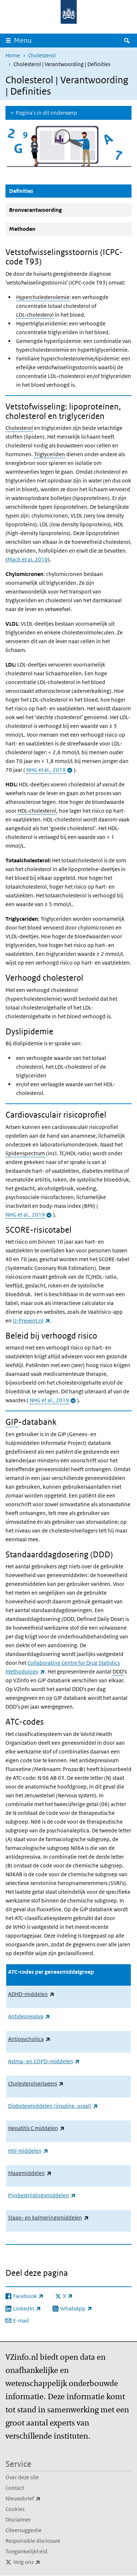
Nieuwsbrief (39, 2498)
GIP (11, 1422)
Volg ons (42, 2562)
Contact (14, 2487)
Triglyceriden (49, 454)
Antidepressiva (29, 2016)
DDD (118, 1671)
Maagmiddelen (30, 2172)
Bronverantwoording (35, 209)
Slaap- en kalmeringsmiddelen (48, 2217)
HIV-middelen (28, 2150)
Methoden (22, 228)
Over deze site (22, 2477)
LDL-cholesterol (35, 314)
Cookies (14, 2509)
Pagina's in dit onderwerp (46, 112)
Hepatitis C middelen (36, 2128)
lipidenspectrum (25, 1153)
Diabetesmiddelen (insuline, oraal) (53, 2105)
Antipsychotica (29, 2038)
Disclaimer (18, 2519)
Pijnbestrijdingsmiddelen (42, 2195)
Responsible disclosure (32, 2540)
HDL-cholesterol (37, 810)
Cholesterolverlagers (36, 2083)
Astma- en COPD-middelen (44, 2061)
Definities (38, 190)
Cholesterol (42, 55)
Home (12, 55)
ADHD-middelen (31, 1994)
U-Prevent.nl (31, 1320)
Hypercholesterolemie (42, 297)
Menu (23, 40)
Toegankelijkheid (26, 2551)
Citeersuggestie (23, 2530)
